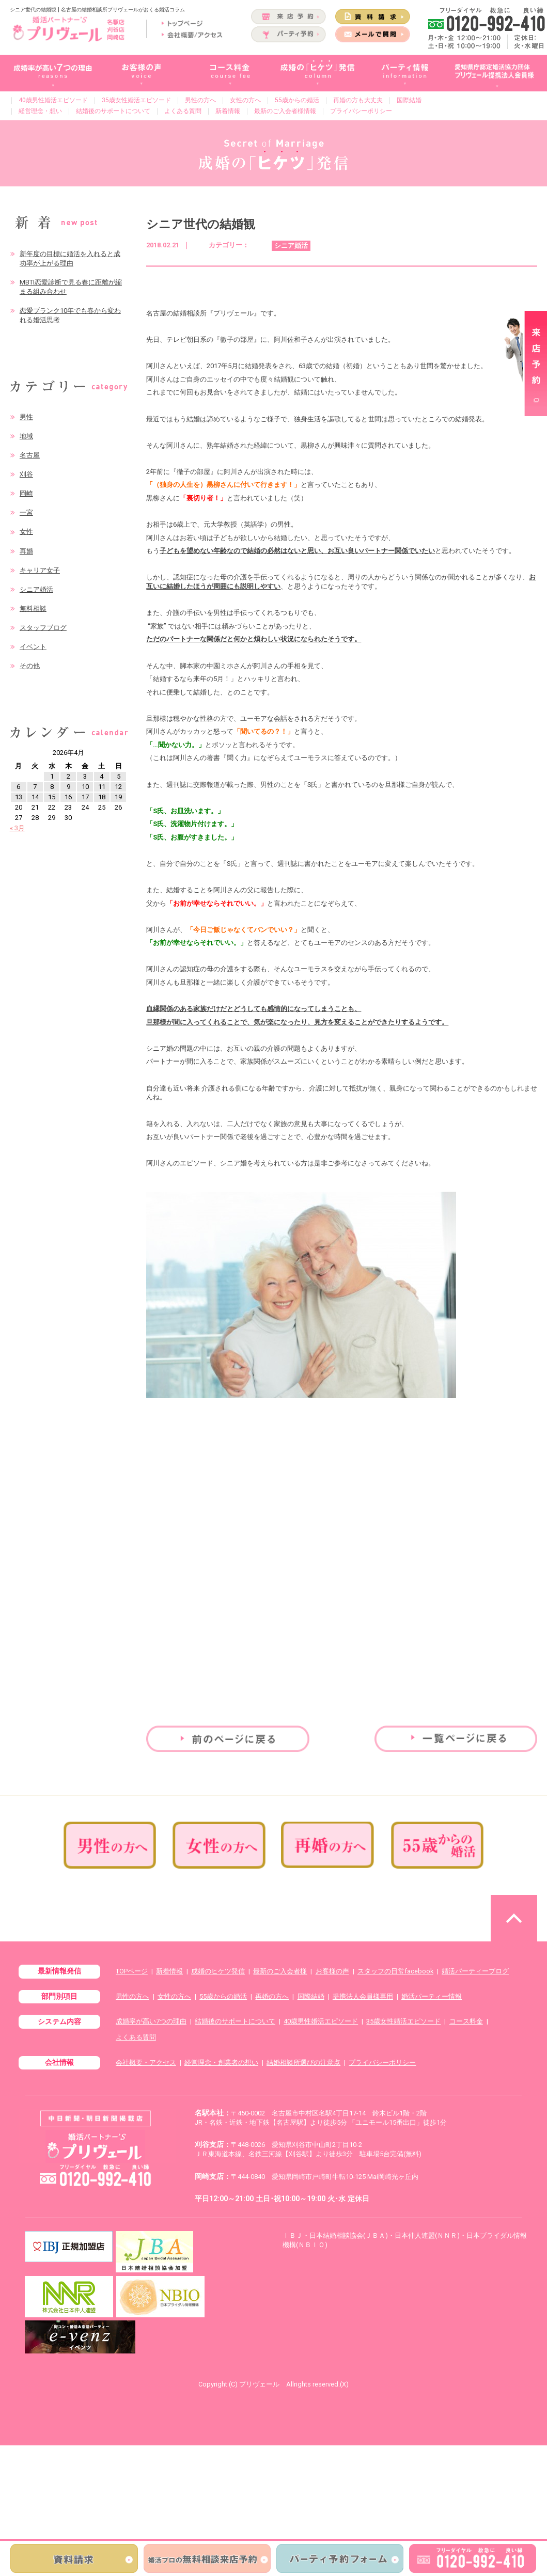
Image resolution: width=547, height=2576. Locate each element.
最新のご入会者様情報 (285, 111)
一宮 (26, 512)
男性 (26, 417)
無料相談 (33, 608)
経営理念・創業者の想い (221, 2062)
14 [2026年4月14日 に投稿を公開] (35, 797)
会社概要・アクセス (146, 2062)
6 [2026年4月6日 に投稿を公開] (18, 787)
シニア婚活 (36, 589)
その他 (30, 666)
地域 (26, 436)
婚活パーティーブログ (475, 1971)
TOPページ (132, 1971)
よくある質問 (182, 111)
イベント (33, 647)
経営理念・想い (40, 111)
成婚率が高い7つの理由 (151, 2021)
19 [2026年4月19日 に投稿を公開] (118, 797)
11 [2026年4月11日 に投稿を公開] (101, 787)
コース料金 (466, 2021)
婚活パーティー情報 (431, 1996)
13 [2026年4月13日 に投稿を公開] (18, 797)
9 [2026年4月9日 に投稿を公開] (68, 787)
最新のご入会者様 (280, 1971)
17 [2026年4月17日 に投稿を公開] (85, 797)
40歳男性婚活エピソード (53, 100)
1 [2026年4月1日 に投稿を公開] (52, 776)
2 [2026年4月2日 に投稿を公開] (68, 776)
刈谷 (26, 474)
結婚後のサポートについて (113, 111)
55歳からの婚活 (297, 100)
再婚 (26, 551)
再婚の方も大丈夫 (358, 100)
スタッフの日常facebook (395, 1971)
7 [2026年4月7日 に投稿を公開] (35, 787)
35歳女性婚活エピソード (136, 100)
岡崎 (26, 493)
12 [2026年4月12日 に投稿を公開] (118, 787)
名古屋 (30, 455)
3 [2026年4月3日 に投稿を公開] (85, 776)
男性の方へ (200, 100)
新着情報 (227, 111)
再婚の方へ (272, 1996)
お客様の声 (332, 1971)
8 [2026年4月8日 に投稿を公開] (52, 787)
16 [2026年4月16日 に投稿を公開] (68, 797)
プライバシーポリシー (361, 111)
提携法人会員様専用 (363, 1996)
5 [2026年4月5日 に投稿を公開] (118, 776)
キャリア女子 (40, 570)
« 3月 (17, 828)
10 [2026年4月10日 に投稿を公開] (85, 787)
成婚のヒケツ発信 (218, 1971)
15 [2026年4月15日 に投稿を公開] (51, 797)
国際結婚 (409, 100)
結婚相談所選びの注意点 (303, 2062)
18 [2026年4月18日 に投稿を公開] (101, 797)
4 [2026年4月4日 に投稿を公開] (101, 776)
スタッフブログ (43, 627)
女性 (26, 531)
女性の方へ (245, 100)
